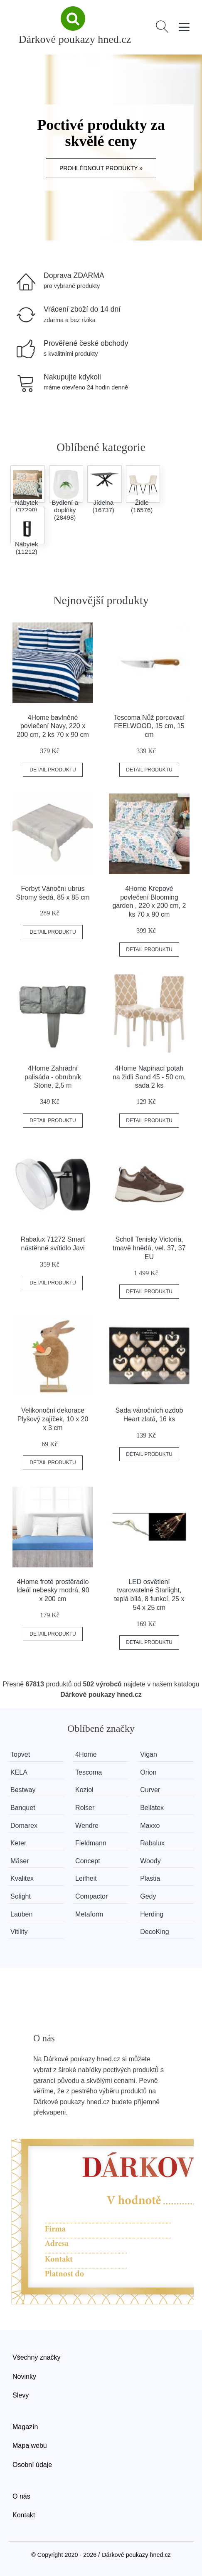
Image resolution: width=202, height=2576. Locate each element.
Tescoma (88, 1772)
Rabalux (152, 1843)
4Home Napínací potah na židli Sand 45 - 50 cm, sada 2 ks (149, 1077)
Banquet (22, 1807)
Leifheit (86, 1878)
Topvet (20, 1754)
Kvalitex (22, 1878)
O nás (21, 2496)
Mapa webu (29, 2445)
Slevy (20, 2395)
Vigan (148, 1754)
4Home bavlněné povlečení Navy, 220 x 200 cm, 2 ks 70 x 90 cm (53, 726)
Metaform (89, 1914)
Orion (148, 1772)
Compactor (91, 1896)
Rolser (84, 1807)
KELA (18, 1772)
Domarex (23, 1825)
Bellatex (152, 1807)
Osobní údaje (32, 2464)
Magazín (25, 2426)
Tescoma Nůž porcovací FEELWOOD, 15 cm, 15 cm (149, 726)
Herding (151, 1914)
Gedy (148, 1896)
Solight (20, 1896)
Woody (150, 1860)
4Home (86, 1754)
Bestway (22, 1789)
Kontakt (23, 2515)
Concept (87, 1860)
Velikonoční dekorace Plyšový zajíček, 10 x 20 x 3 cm (53, 1419)
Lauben (21, 1914)
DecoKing (154, 1931)
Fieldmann (90, 1843)
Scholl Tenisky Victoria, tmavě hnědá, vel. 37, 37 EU (149, 1248)
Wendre (87, 1825)
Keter (18, 1843)
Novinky (24, 2376)
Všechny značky (36, 2357)
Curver (150, 1789)
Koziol (84, 1789)
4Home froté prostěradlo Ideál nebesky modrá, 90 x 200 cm (52, 1590)
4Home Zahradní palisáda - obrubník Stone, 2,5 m (53, 1077)
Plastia (150, 1878)
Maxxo (150, 1825)
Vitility (19, 1931)
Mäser (19, 1860)
